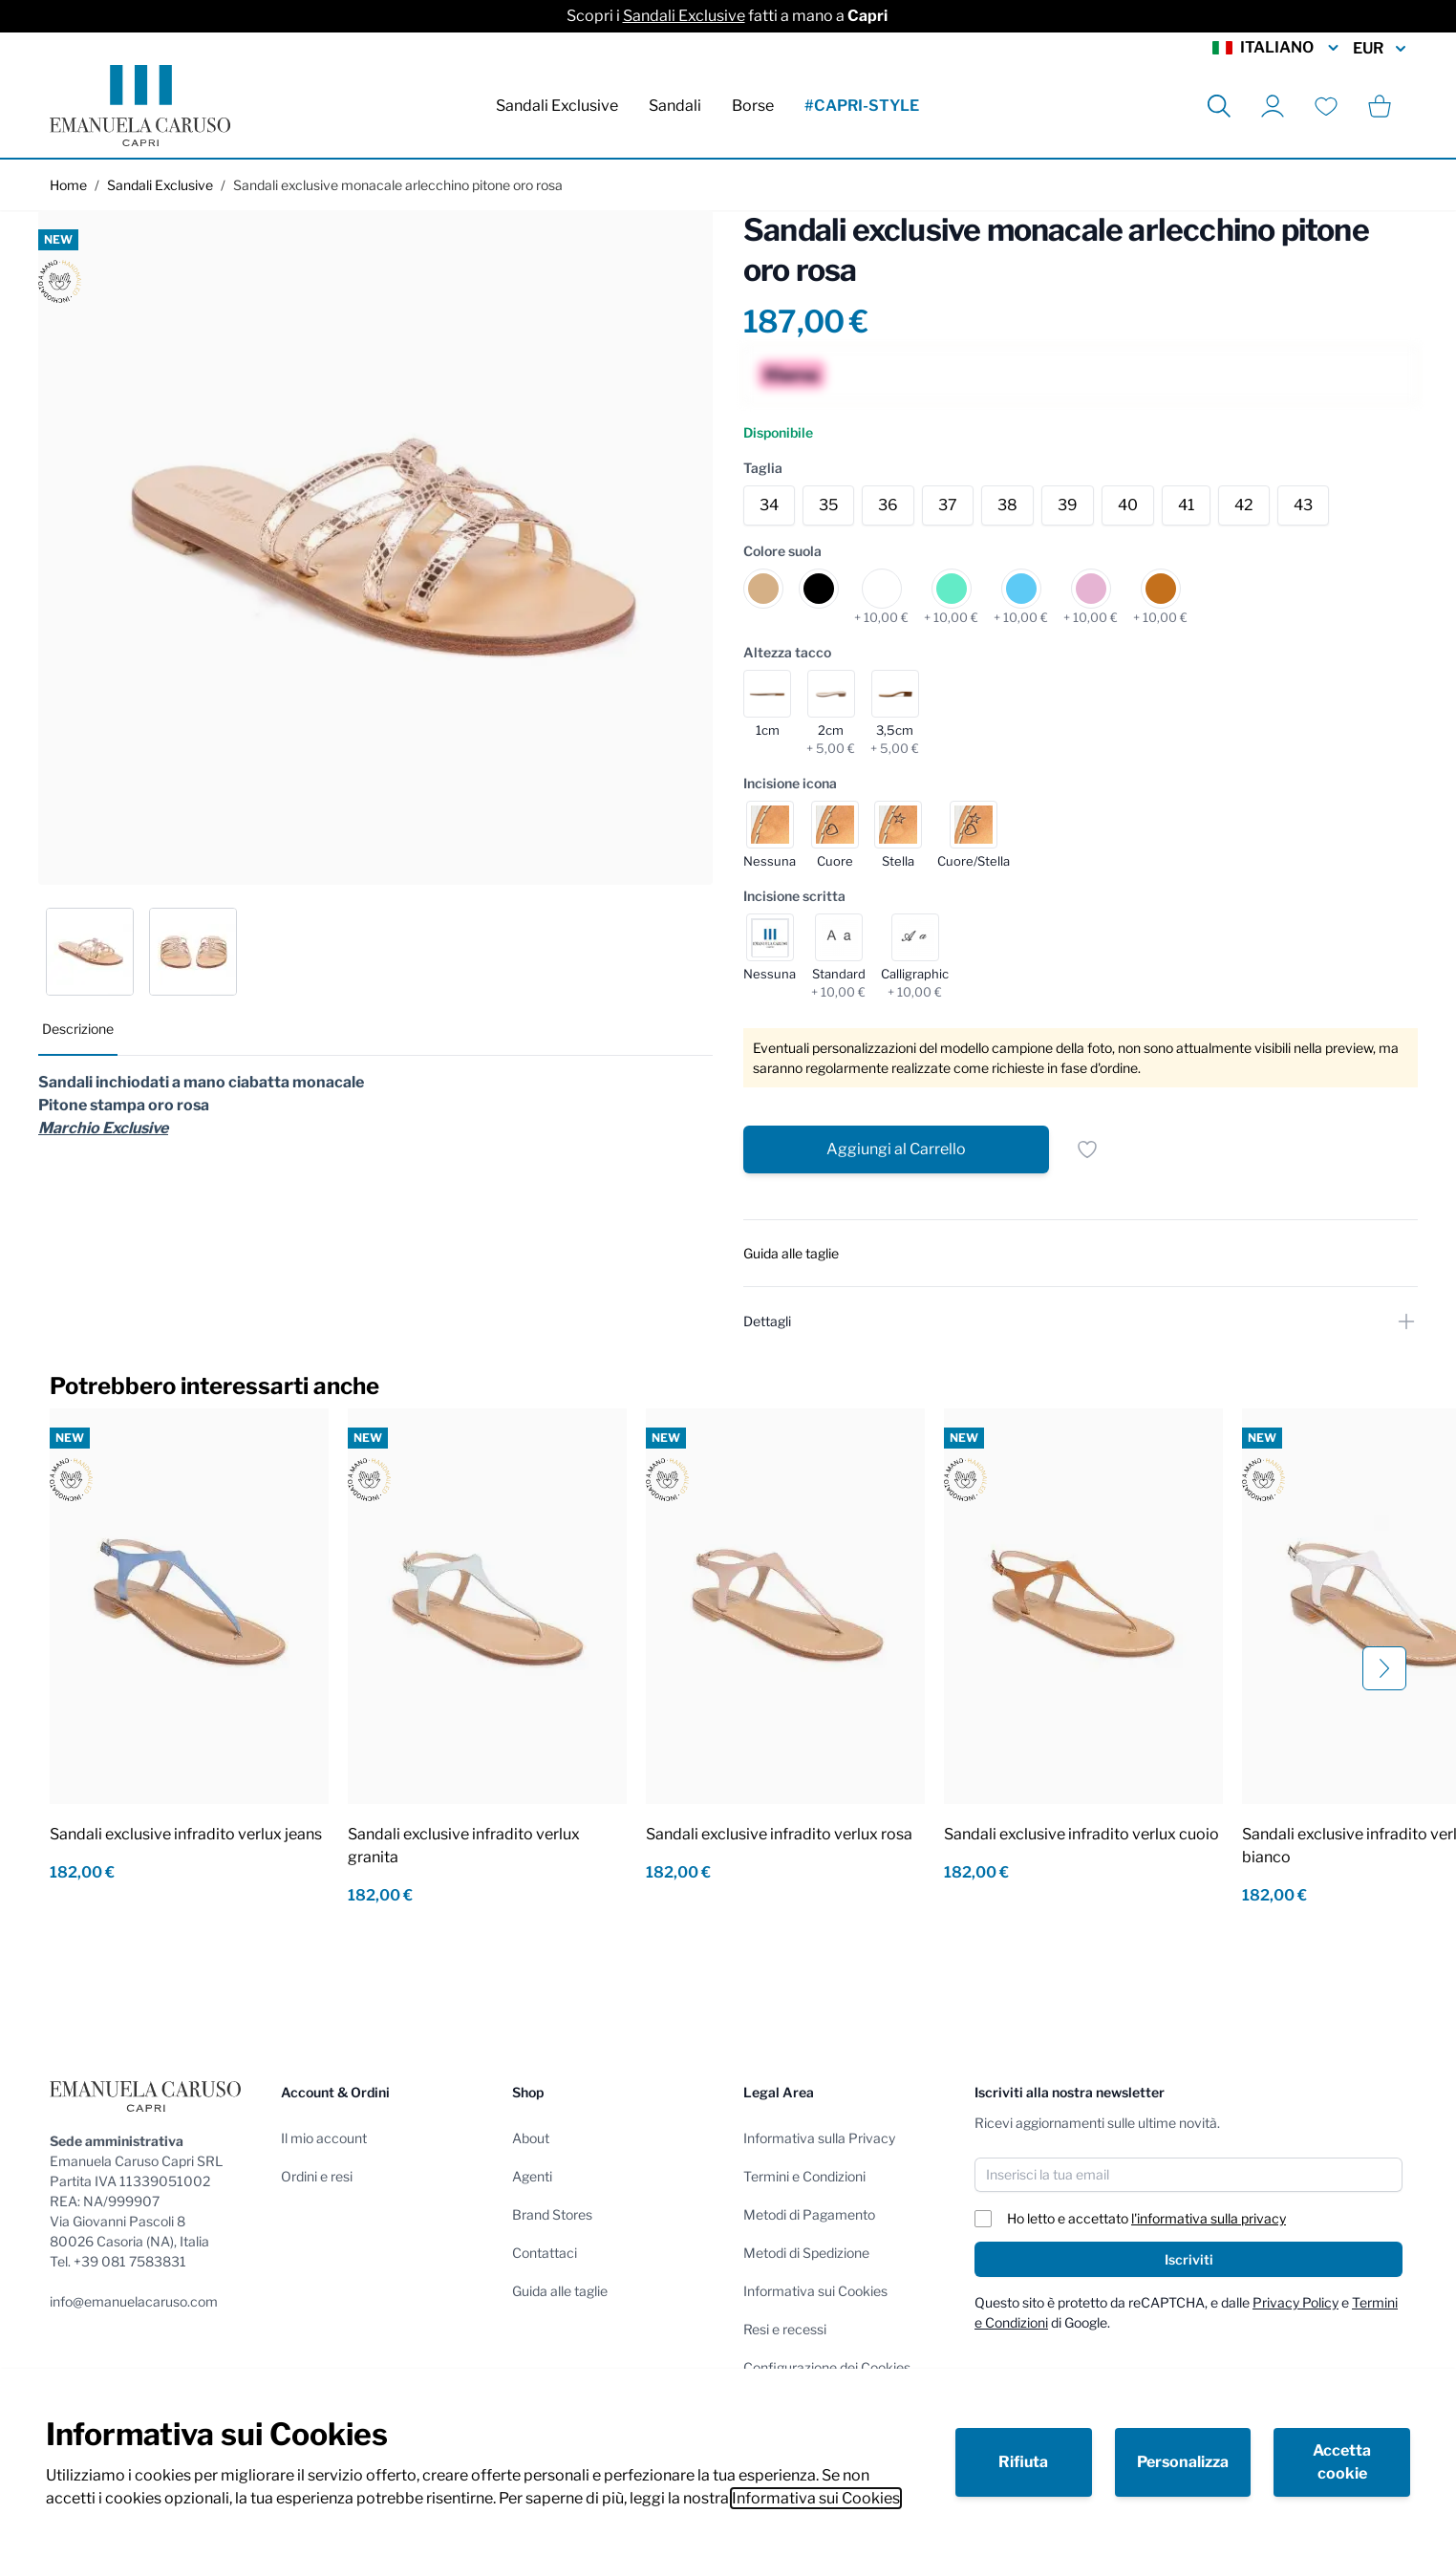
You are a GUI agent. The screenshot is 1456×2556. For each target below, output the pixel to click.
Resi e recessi (784, 2329)
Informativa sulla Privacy (819, 2138)
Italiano (1276, 47)
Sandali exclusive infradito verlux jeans (186, 1834)
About (530, 2138)
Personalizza (1183, 2462)
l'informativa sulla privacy (1208, 2218)
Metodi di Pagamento (809, 2214)
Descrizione (78, 1028)
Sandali (675, 106)
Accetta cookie (1342, 2461)
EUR (1379, 48)
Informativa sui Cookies (816, 2498)
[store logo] (140, 105)
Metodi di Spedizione (806, 2253)
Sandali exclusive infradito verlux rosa (779, 1834)
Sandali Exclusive (684, 16)
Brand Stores (552, 2214)
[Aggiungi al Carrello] (896, 1149)
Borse (753, 106)
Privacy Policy (1295, 2302)
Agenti (532, 2176)
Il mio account (324, 2138)
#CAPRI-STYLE (861, 106)
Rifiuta (1023, 2462)
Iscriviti (1189, 2259)
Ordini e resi (317, 2176)
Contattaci (544, 2253)
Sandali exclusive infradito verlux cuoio (1081, 1834)
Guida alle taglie (560, 2291)
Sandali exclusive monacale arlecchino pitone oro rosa (398, 185)
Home (68, 185)
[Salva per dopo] (1087, 1149)
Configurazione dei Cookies (826, 2367)
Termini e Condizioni (804, 2176)
